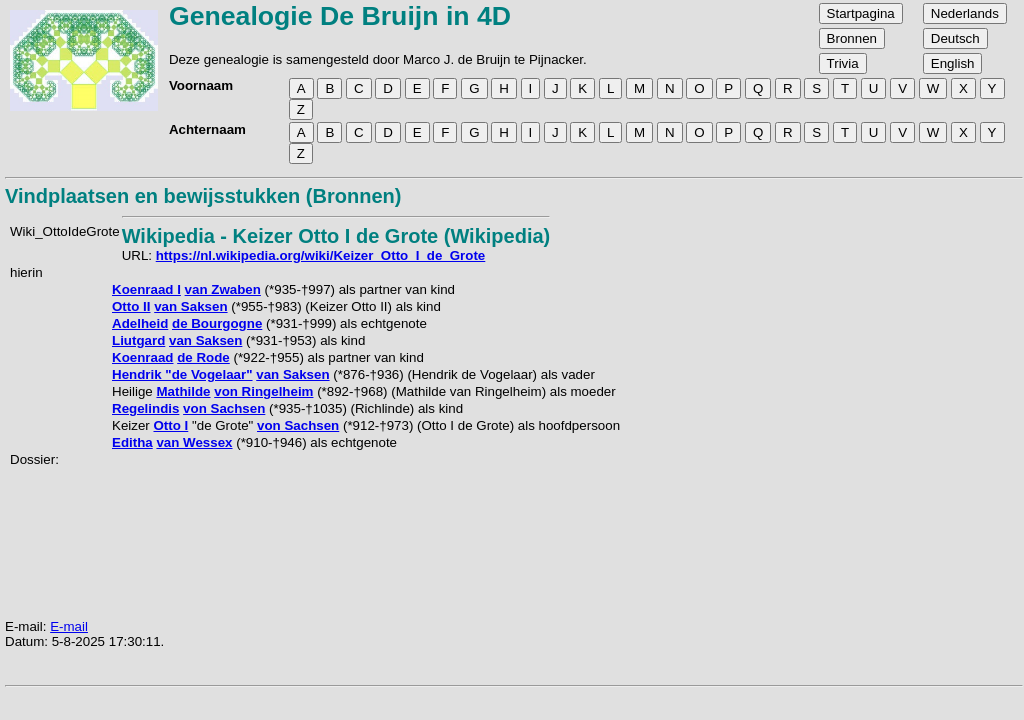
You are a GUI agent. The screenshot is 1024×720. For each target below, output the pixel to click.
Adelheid (140, 323)
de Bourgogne (217, 323)
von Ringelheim (263, 391)
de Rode (203, 357)
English (953, 63)
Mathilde (183, 391)
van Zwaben (223, 289)
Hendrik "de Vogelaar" (182, 374)
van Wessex (194, 442)
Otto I (170, 425)
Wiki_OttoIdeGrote (65, 231)
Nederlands (965, 13)
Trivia (843, 63)
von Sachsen (224, 408)
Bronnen (852, 38)
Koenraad (142, 357)
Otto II (131, 306)
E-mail (69, 626)
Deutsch (955, 38)
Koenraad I (146, 289)
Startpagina (861, 13)
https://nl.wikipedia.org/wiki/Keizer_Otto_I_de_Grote (321, 255)
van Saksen (190, 306)
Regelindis (145, 408)
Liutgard (138, 340)
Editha (132, 442)
